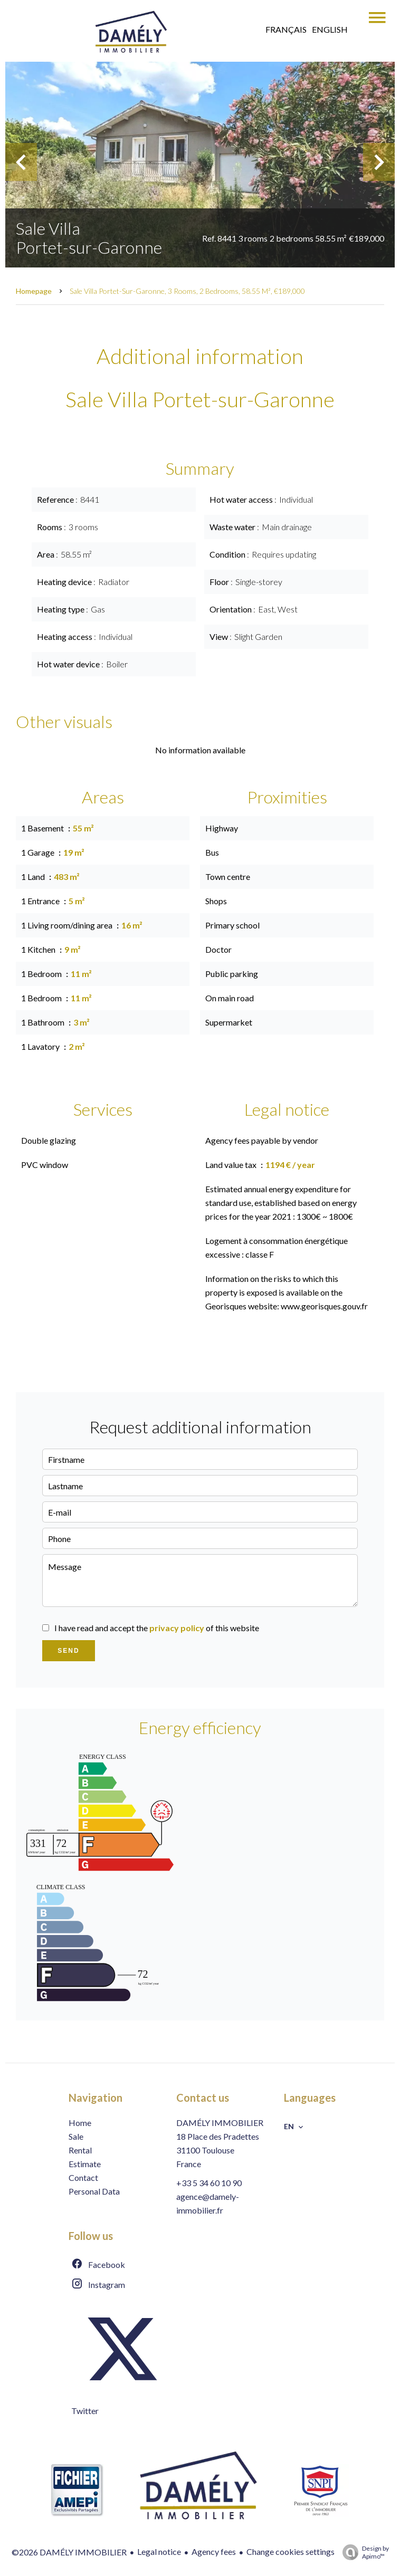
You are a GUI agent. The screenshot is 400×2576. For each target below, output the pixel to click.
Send (68, 1650)
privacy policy (176, 1628)
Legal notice (159, 2551)
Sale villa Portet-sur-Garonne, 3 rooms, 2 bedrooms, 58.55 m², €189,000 (187, 290)
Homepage (34, 290)
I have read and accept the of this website (156, 1628)
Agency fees (214, 2551)
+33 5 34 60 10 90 (209, 2183)
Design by (363, 2552)
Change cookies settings (290, 2551)
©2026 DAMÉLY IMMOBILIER (69, 2552)
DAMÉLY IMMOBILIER (219, 2123)
